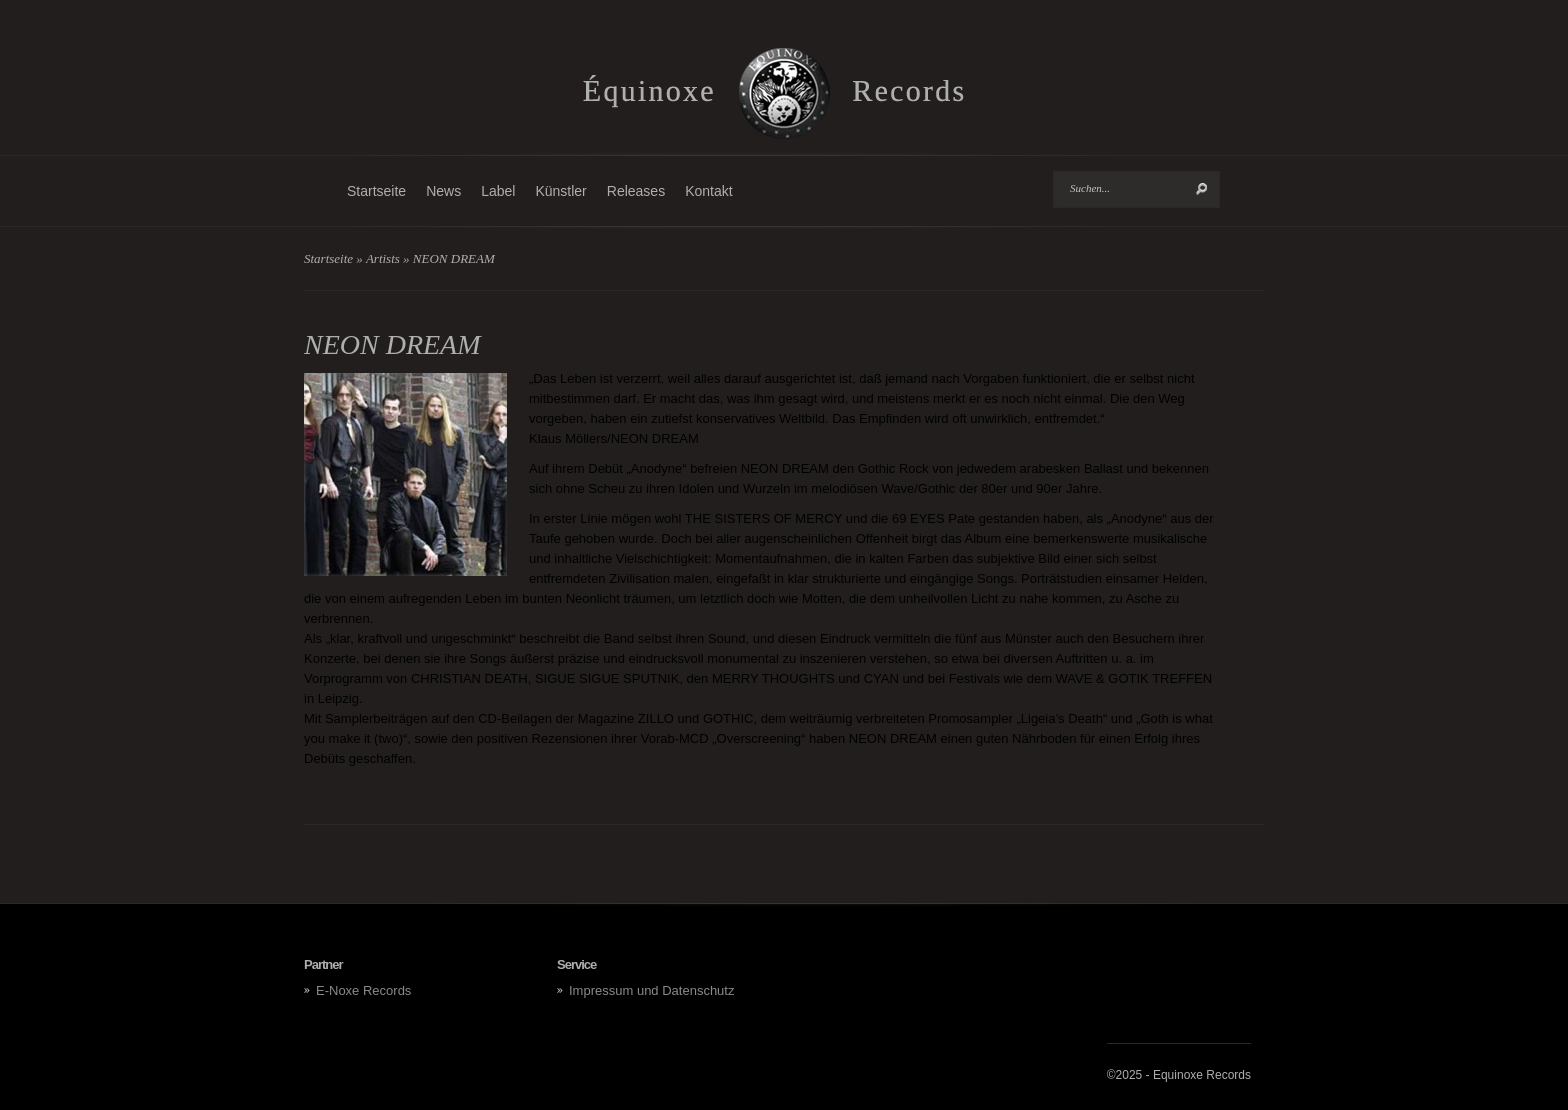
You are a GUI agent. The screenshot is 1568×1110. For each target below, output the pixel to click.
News (443, 191)
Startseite (376, 191)
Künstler (560, 191)
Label (498, 191)
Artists (383, 258)
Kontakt (708, 191)
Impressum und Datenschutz (651, 990)
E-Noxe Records (363, 990)
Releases (636, 191)
